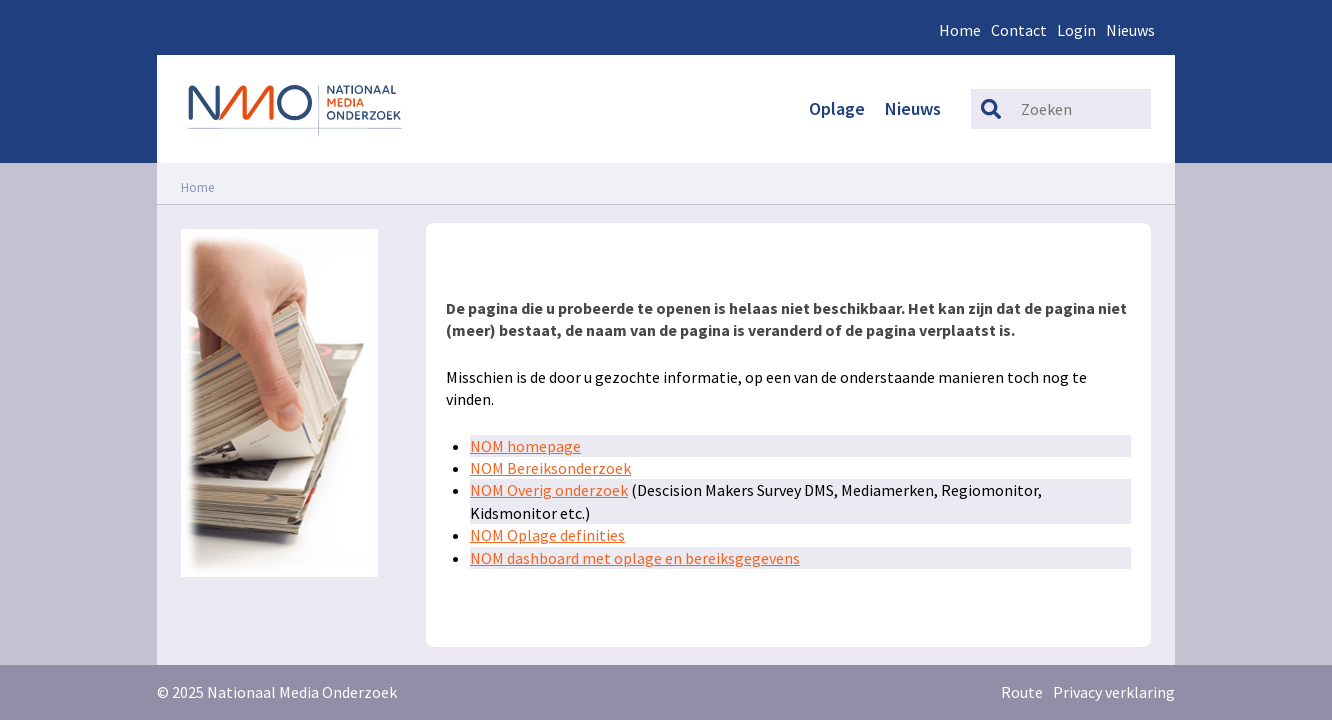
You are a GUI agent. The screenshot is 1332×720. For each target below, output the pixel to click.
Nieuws (1130, 30)
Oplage (837, 108)
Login (1076, 30)
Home (960, 30)
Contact (1019, 30)
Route (1022, 692)
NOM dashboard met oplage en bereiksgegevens (635, 558)
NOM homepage (525, 446)
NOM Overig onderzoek (549, 490)
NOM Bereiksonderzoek (550, 468)
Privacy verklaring (1114, 692)
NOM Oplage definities (547, 535)
